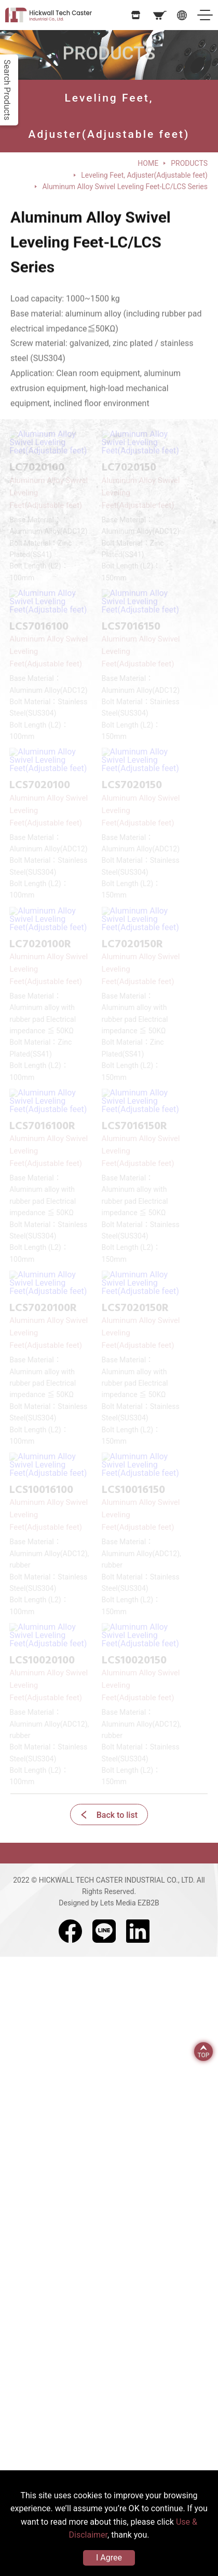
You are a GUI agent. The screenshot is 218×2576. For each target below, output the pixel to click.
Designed (74, 1903)
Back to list (117, 1815)
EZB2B (148, 1903)
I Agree (109, 2558)
